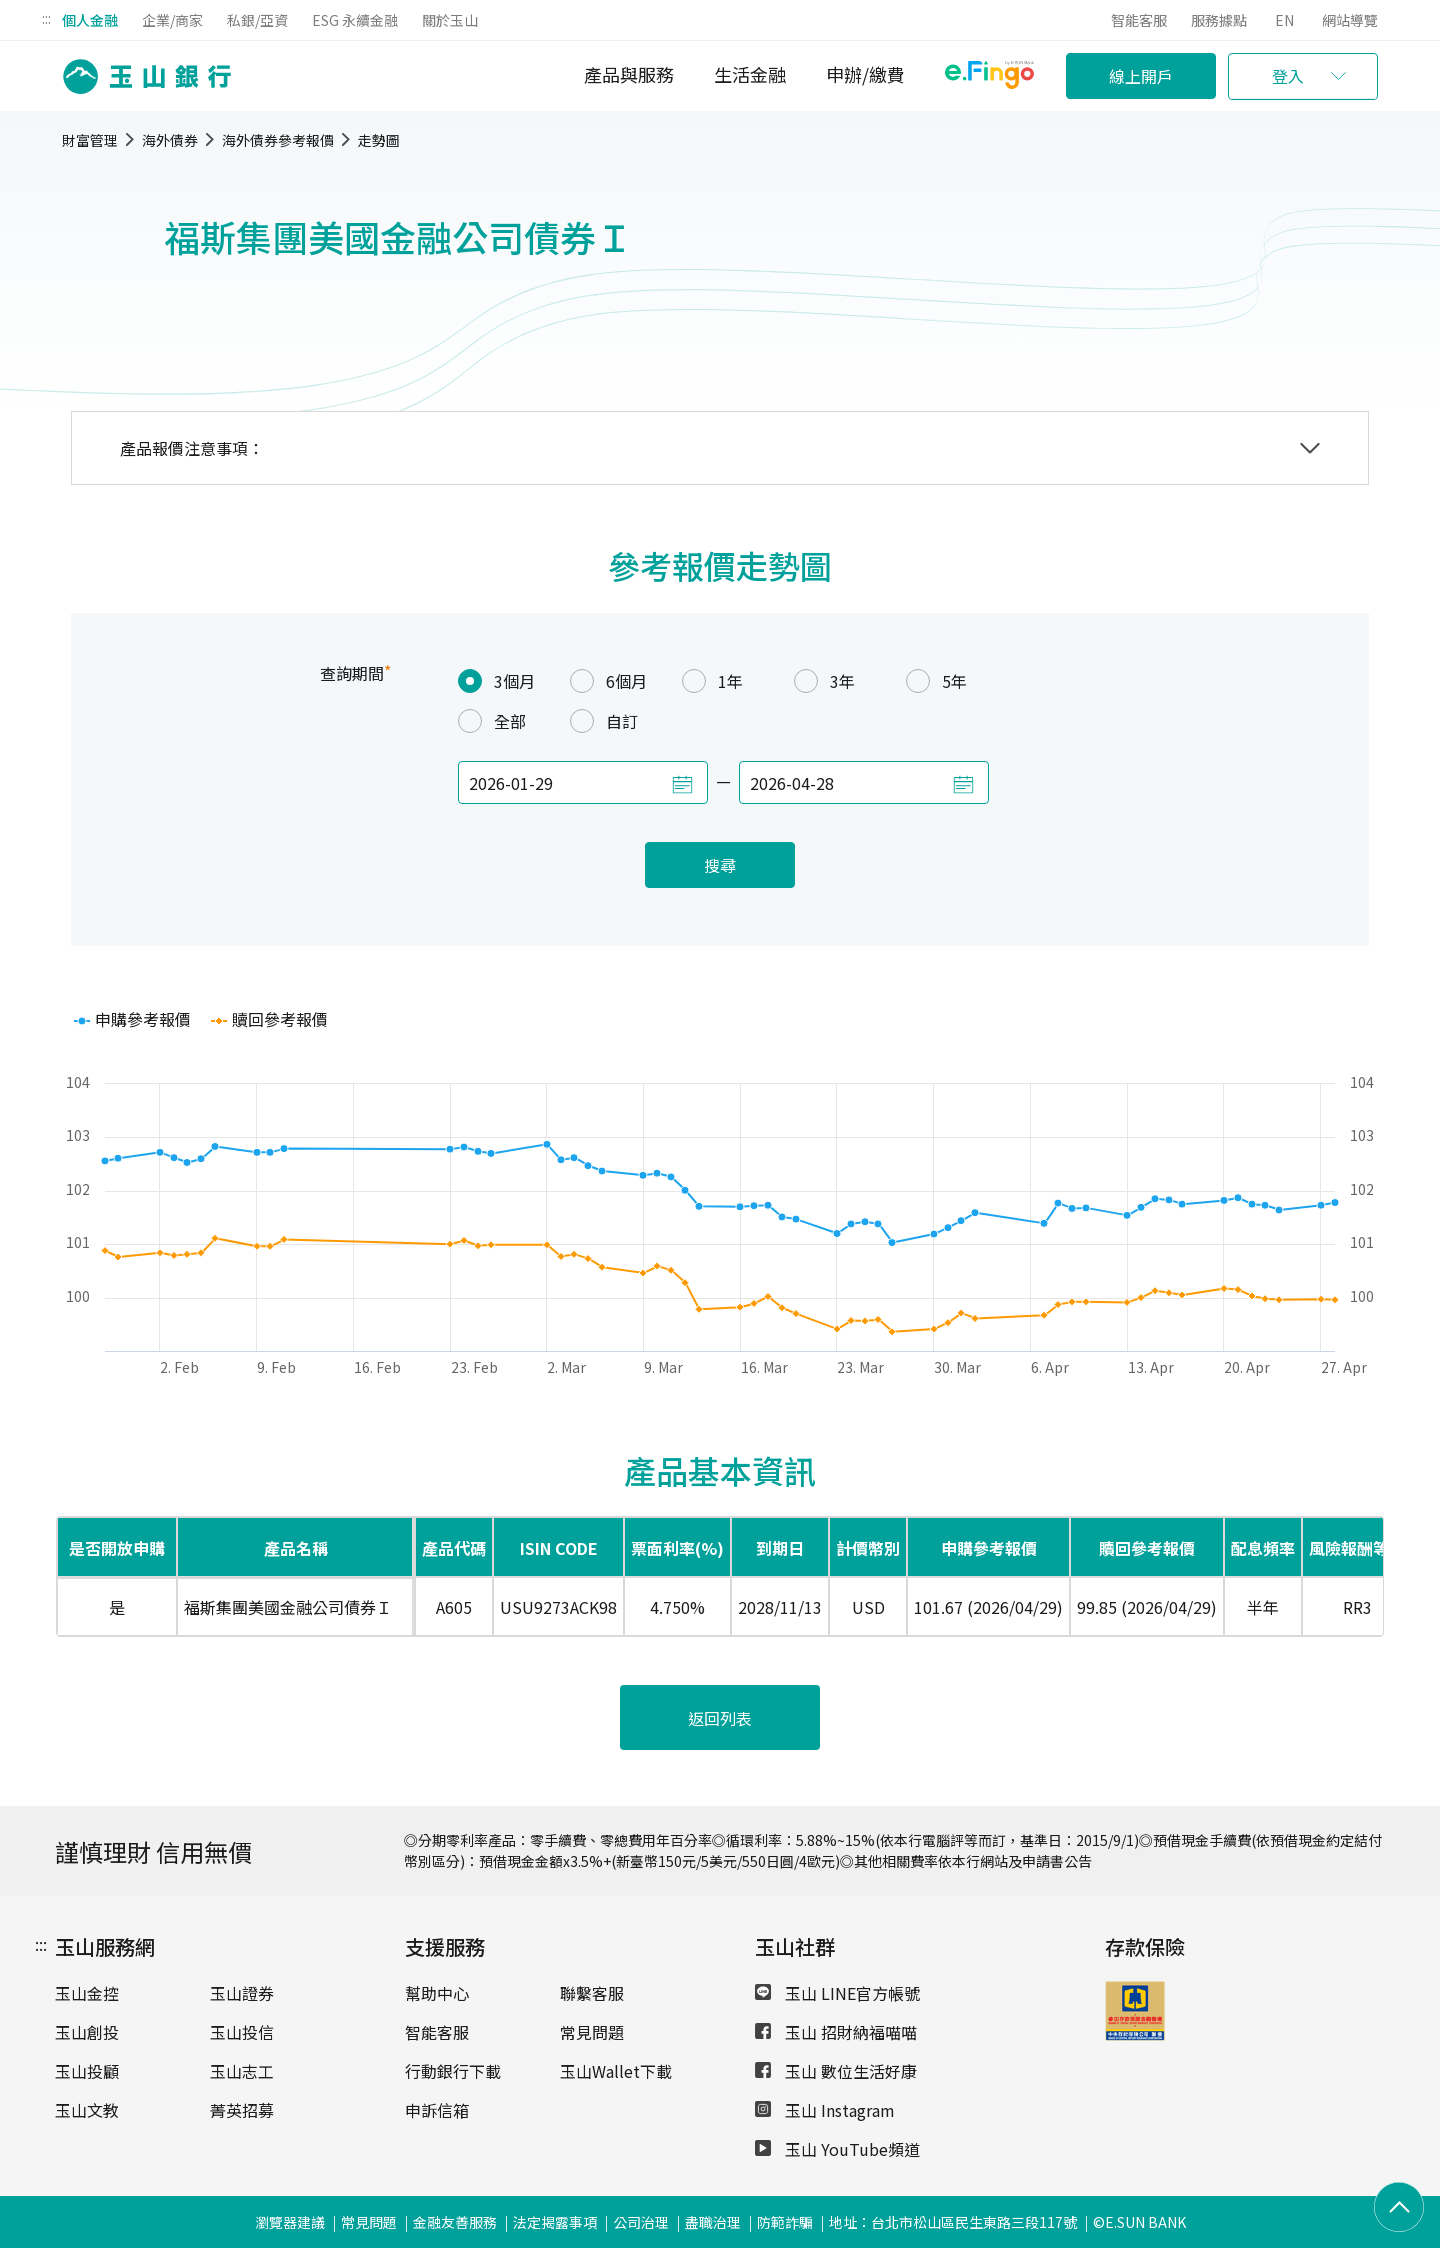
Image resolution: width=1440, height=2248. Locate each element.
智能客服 (1139, 20)
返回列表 (720, 1718)
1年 (712, 681)
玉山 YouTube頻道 (837, 2149)
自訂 (604, 721)
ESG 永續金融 (355, 20)
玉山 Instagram (825, 2110)
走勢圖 (379, 140)
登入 (1288, 76)
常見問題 (592, 2032)
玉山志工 (242, 2071)
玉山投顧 (87, 2071)
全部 (492, 721)
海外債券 (170, 140)
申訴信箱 (437, 2110)
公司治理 (641, 2222)
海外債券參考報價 (278, 140)
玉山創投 (87, 2032)
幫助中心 (437, 1993)
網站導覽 (1350, 20)
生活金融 (750, 74)
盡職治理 (713, 2222)
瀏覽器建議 (290, 2222)
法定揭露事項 (555, 2222)
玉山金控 (87, 1993)
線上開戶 (1141, 76)
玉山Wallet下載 (616, 2071)
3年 (824, 681)
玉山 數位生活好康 (836, 2071)
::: (46, 18)
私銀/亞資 (257, 20)
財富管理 (90, 140)
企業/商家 (172, 20)
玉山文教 (87, 2110)
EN (1284, 20)
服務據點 (1219, 20)
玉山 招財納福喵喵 (836, 2032)
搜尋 (720, 865)
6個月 (608, 681)
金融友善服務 (455, 2222)
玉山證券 (242, 1993)
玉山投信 (242, 2032)
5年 (936, 681)
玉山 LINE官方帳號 (837, 1993)
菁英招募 (242, 2110)
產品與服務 (629, 74)
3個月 (496, 681)
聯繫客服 (592, 1993)
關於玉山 (450, 20)
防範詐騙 (785, 2222)
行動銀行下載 (453, 2071)
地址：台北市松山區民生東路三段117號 (953, 2222)
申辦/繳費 (865, 74)
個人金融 (90, 20)
